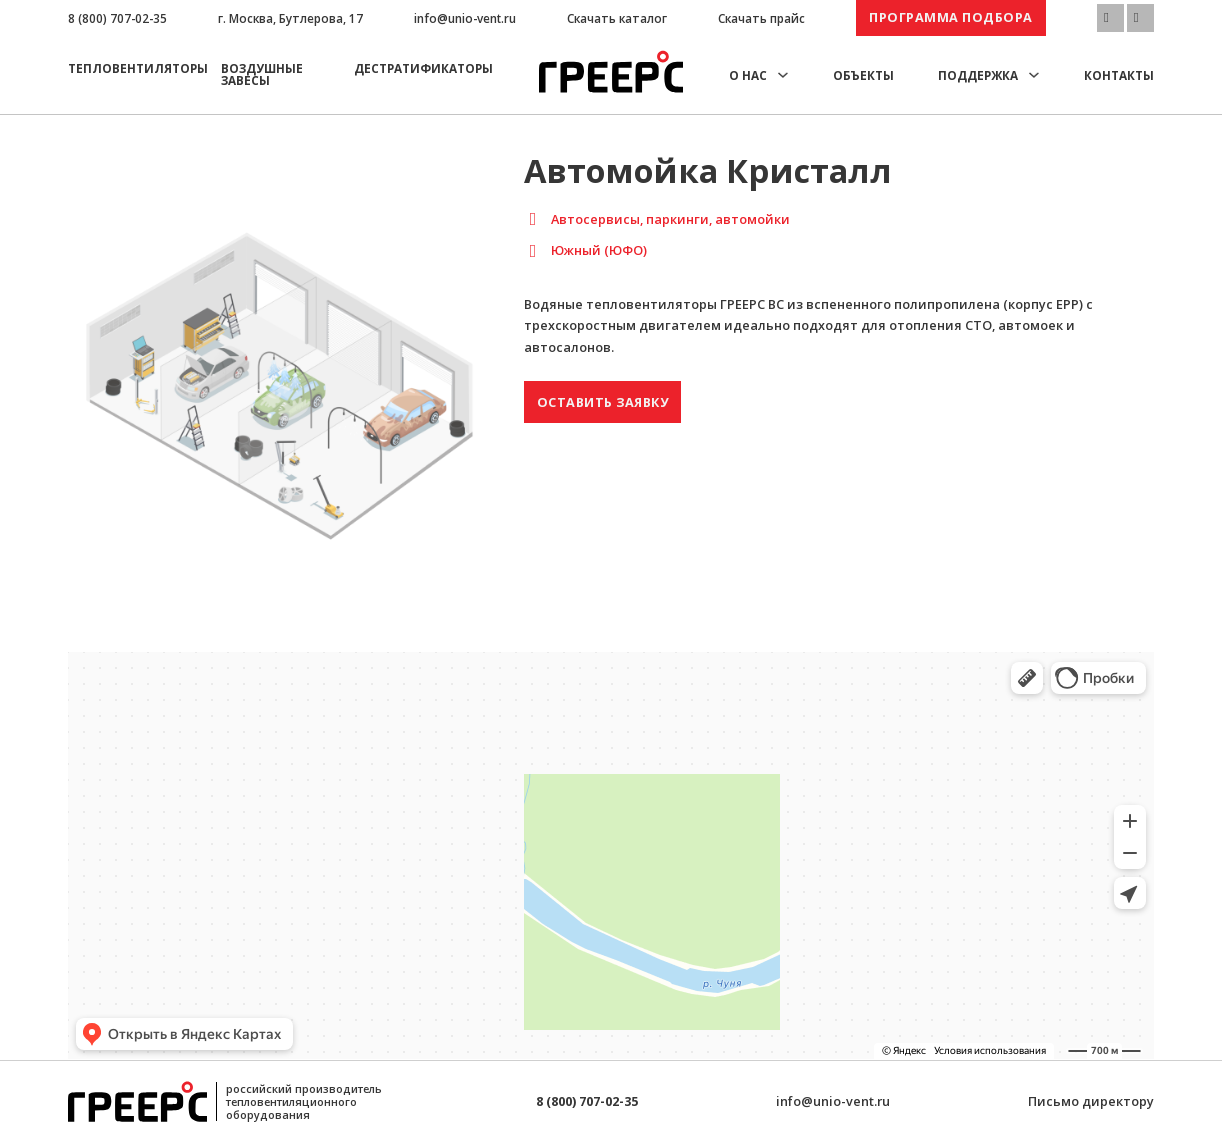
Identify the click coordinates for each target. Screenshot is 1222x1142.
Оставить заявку (603, 402)
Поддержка (978, 75)
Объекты (863, 75)
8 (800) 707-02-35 (117, 18)
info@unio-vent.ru (465, 18)
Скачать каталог (617, 18)
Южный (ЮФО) (599, 250)
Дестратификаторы (423, 68)
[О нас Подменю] (783, 75)
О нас (748, 75)
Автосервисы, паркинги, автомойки (670, 219)
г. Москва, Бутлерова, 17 (290, 18)
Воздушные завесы (262, 74)
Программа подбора (951, 17)
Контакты (1119, 75)
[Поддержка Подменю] (1034, 75)
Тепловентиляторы (138, 68)
